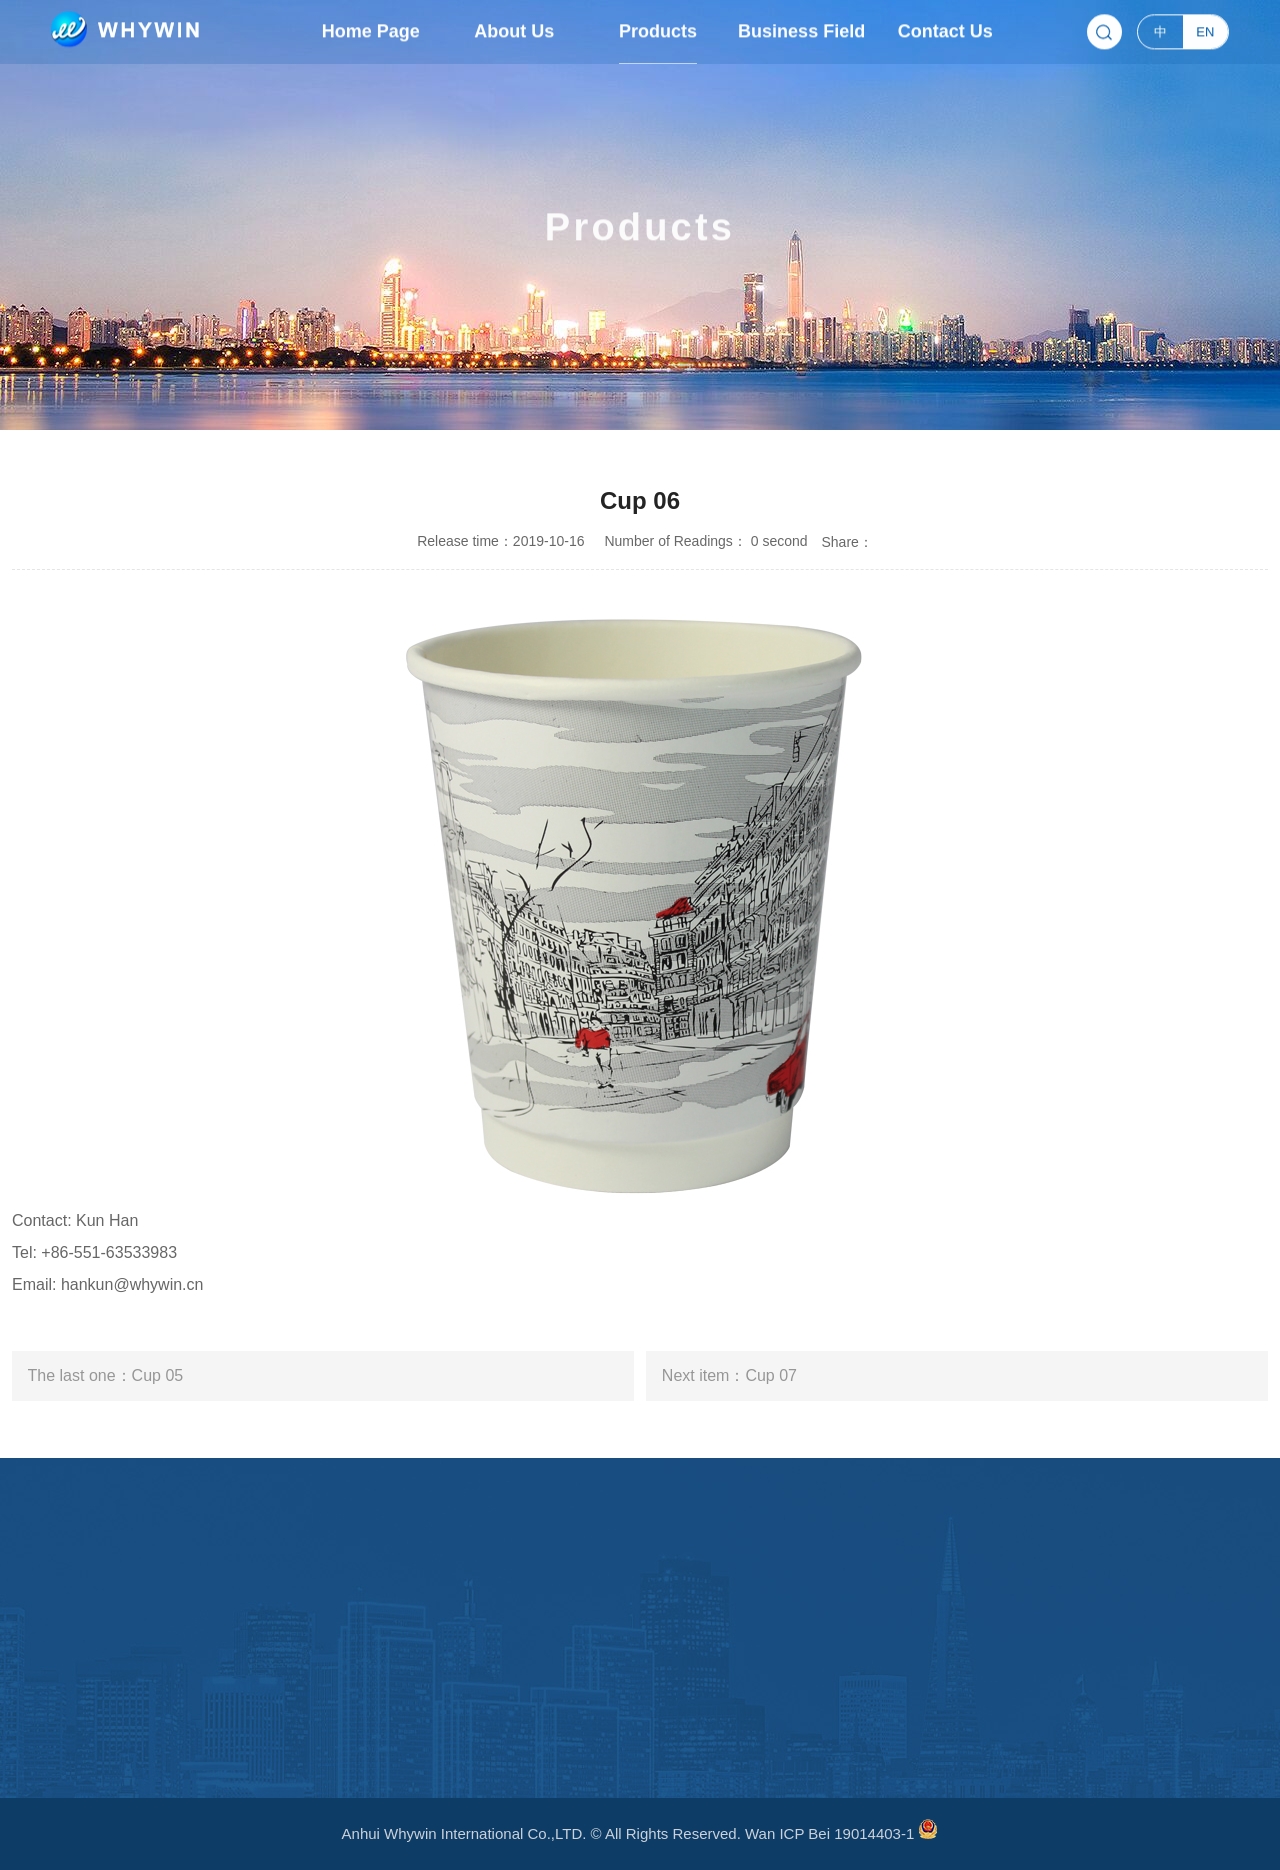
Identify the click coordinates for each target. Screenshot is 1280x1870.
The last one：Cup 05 (106, 1375)
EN (1205, 29)
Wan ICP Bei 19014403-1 (829, 1833)
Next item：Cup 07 (729, 1375)
